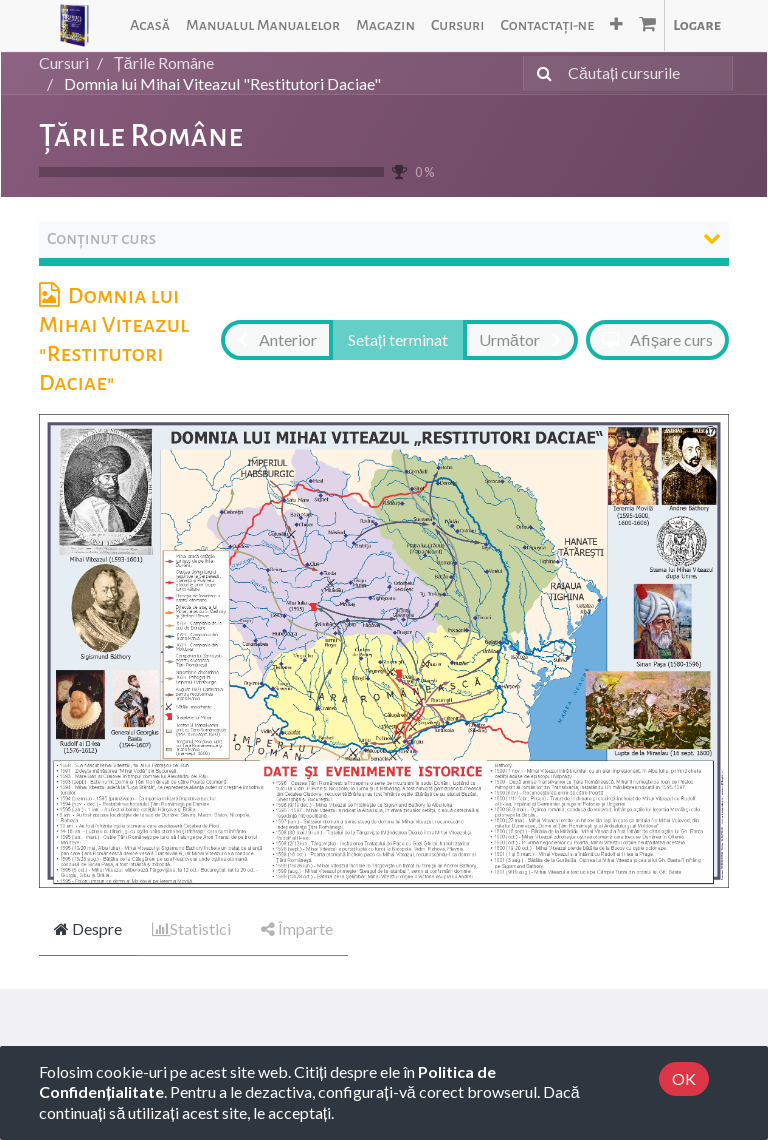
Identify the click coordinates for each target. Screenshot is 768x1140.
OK (684, 1078)
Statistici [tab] (191, 928)
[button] (616, 25)
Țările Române (141, 136)
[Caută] (540, 73)
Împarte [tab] (297, 928)
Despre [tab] (88, 928)
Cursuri (64, 62)
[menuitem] (150, 25)
